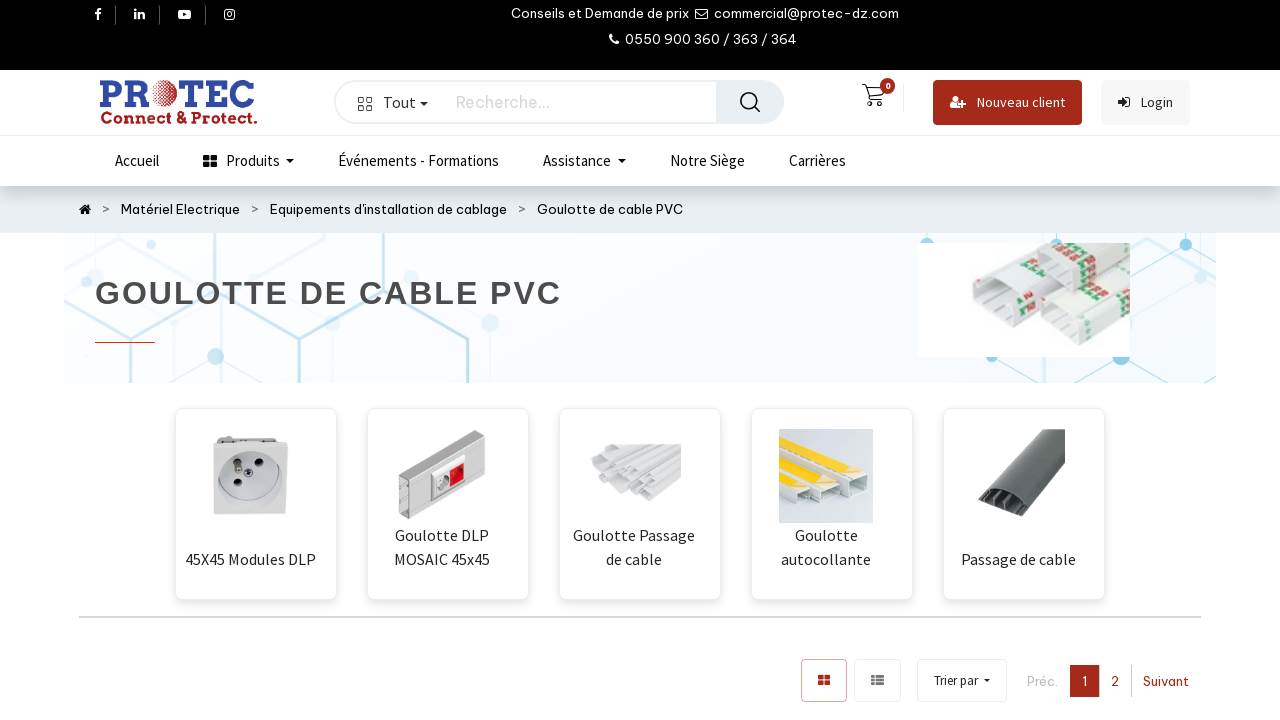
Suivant (1166, 681)
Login (1145, 102)
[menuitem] (137, 161)
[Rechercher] (750, 102)
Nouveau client (1007, 102)
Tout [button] (393, 102)
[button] (962, 680)
